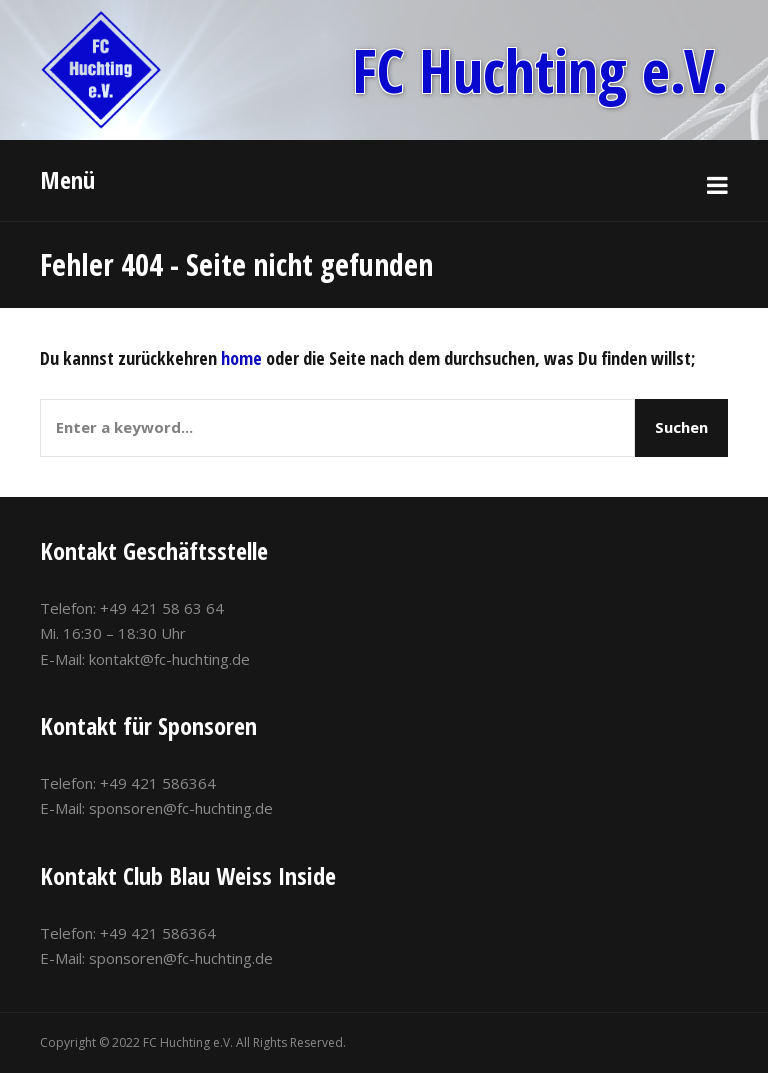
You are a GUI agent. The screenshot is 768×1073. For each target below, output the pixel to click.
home (241, 358)
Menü (67, 179)
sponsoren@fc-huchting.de (181, 808)
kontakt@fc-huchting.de (169, 659)
